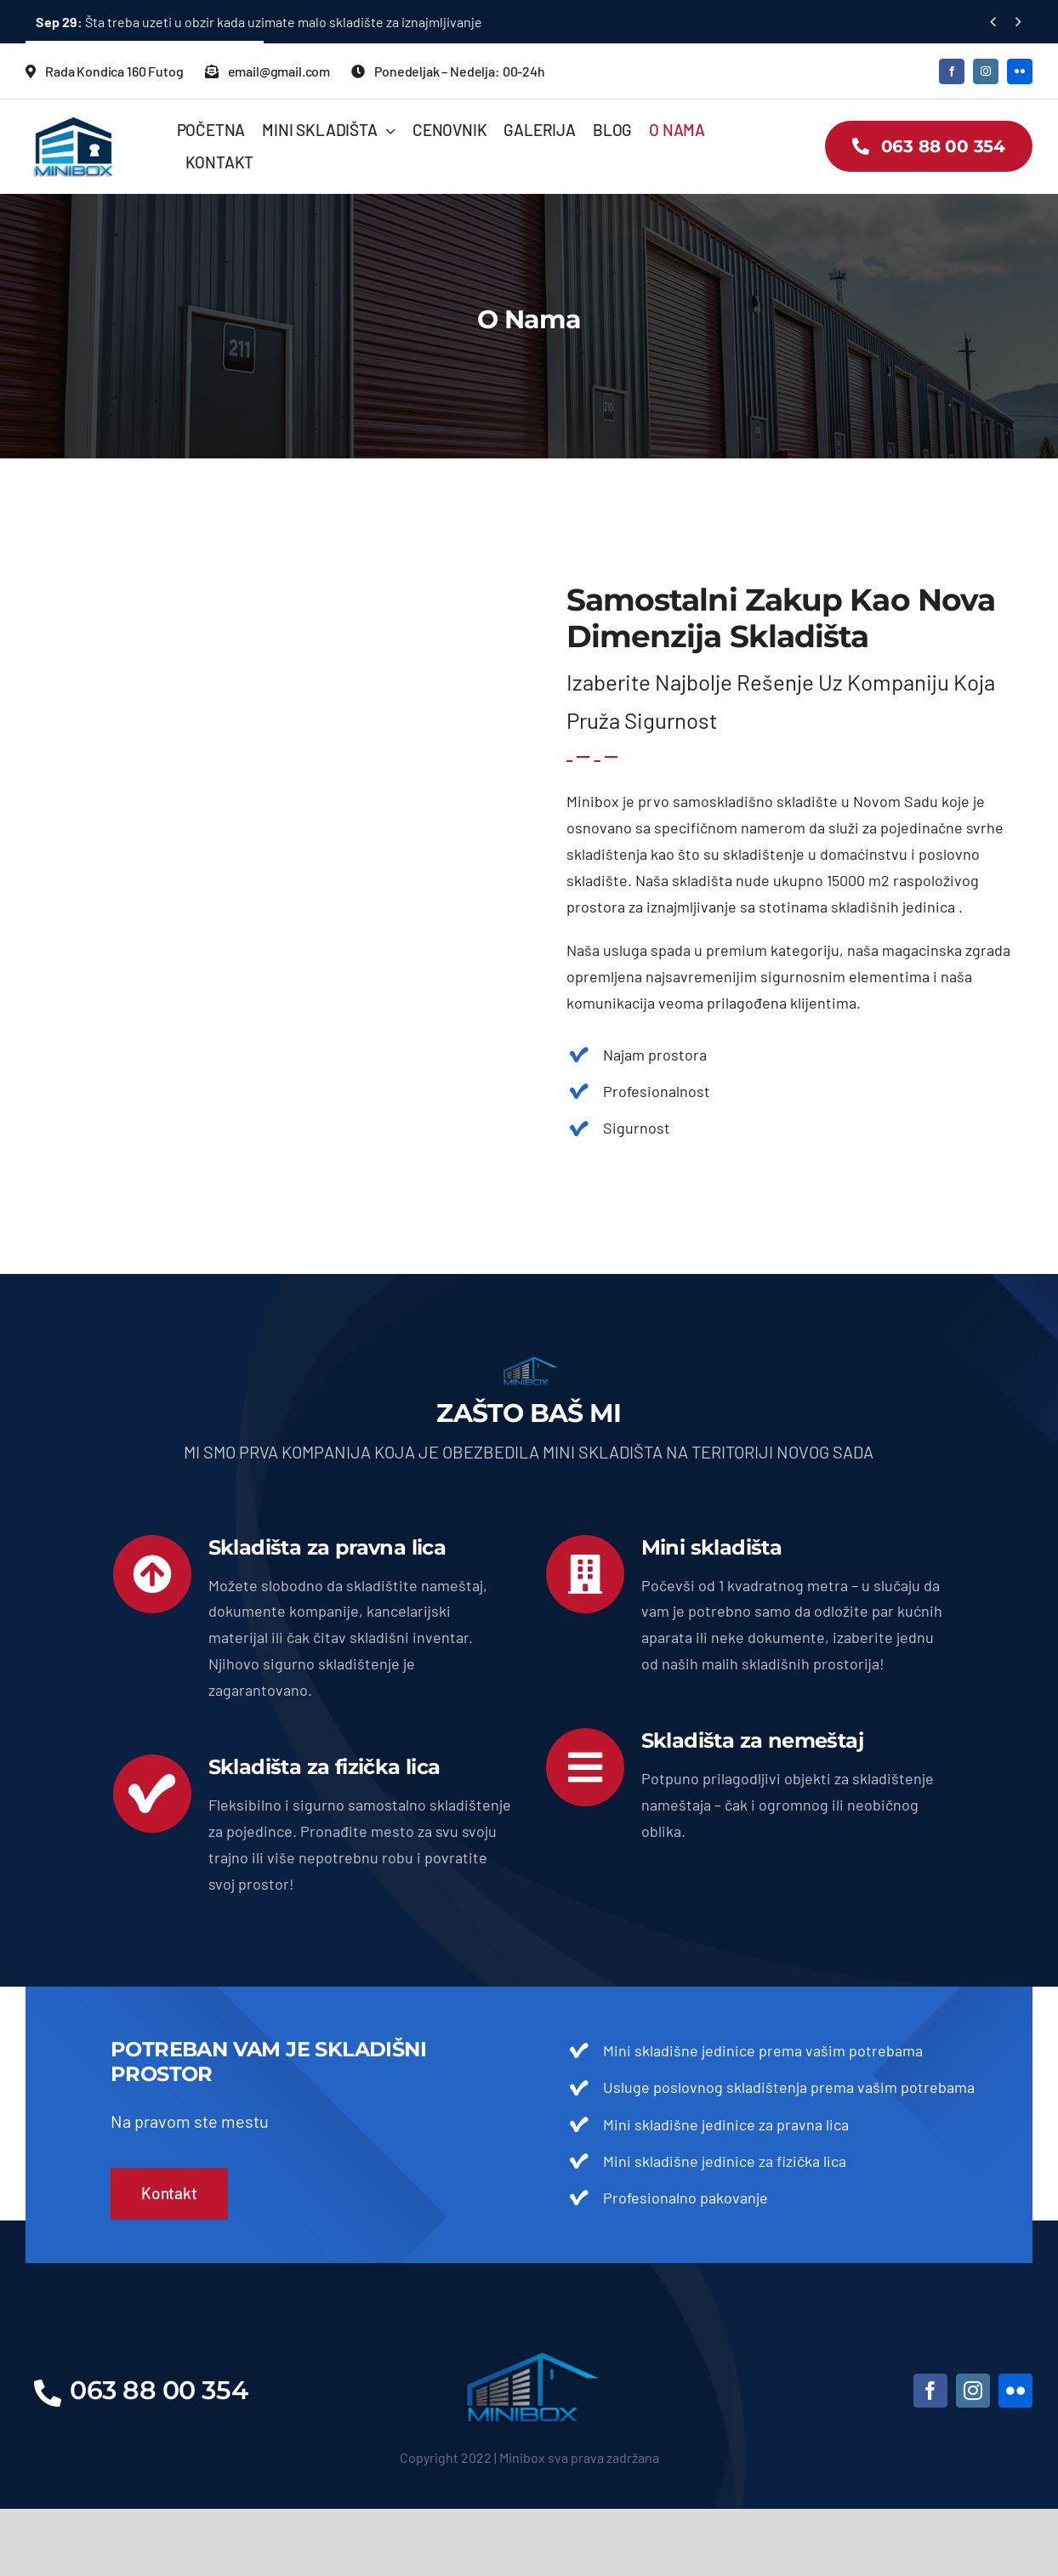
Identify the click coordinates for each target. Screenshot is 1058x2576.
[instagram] (985, 71)
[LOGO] (528, 2355)
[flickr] (1019, 71)
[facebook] (951, 71)
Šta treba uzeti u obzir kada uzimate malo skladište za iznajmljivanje (259, 22)
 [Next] (1018, 21)
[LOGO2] (74, 124)
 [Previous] (993, 21)
